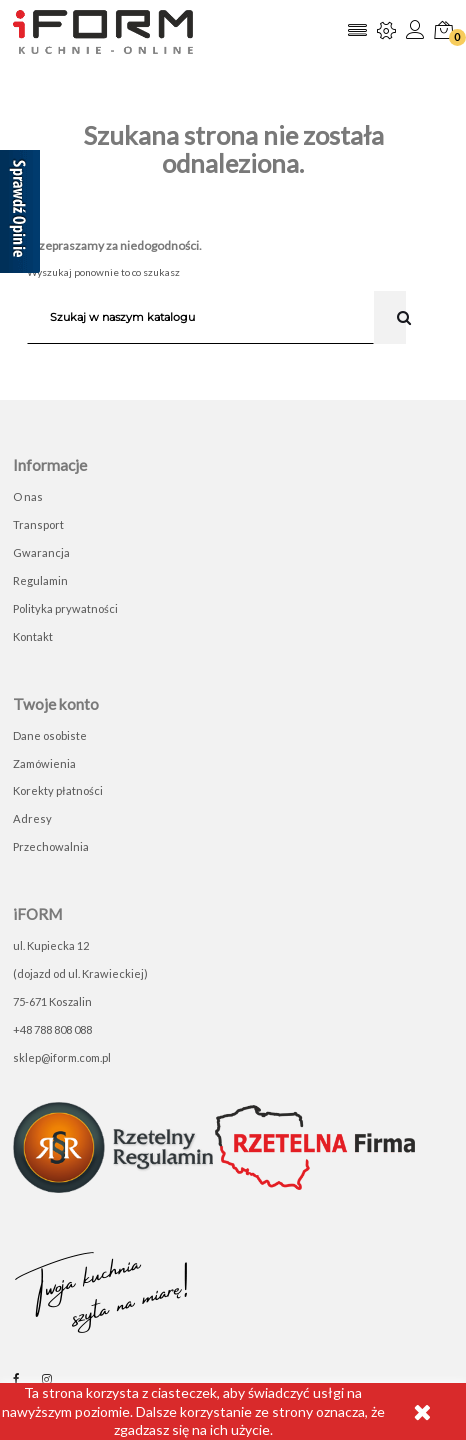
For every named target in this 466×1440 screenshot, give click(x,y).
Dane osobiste (50, 735)
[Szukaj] (200, 317)
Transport (38, 524)
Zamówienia (44, 763)
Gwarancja (41, 552)
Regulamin (40, 580)
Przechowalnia (51, 846)
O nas (28, 496)
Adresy (32, 818)
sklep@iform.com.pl (62, 1057)
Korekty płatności (58, 790)
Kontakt (33, 636)
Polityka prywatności (65, 608)
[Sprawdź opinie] (20, 215)
